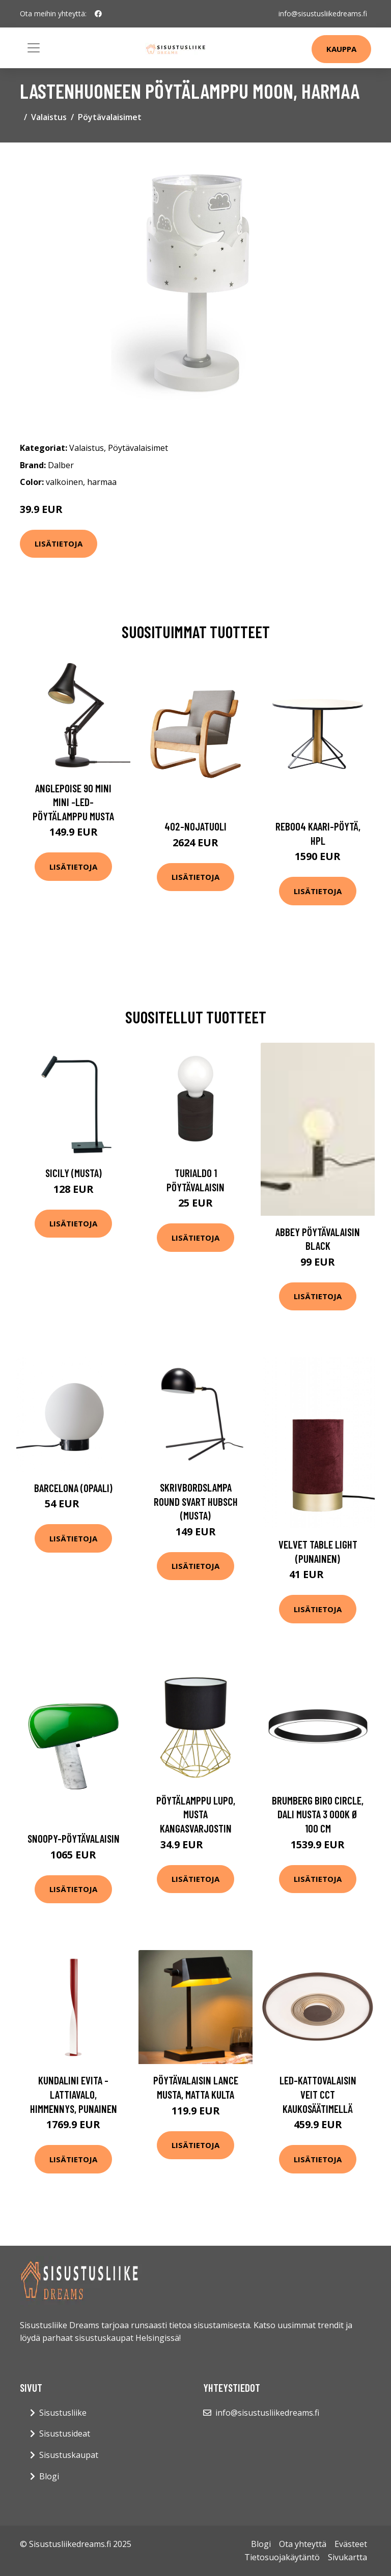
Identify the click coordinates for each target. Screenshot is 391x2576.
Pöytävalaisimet (110, 117)
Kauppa (341, 49)
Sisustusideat (64, 2433)
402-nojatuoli (195, 826)
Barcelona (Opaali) (73, 1487)
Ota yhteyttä (302, 2544)
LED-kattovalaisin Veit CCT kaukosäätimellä (318, 2094)
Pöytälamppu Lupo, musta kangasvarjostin (195, 1814)
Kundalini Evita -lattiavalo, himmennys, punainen (73, 2094)
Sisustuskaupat (68, 2454)
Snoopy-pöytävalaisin (73, 1838)
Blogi (49, 2476)
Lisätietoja (58, 543)
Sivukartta (347, 2557)
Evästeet (350, 2544)
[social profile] (98, 13)
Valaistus (49, 117)
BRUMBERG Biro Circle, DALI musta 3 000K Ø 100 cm (318, 1814)
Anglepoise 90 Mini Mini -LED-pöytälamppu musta (73, 802)
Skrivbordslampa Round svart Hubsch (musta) (196, 1501)
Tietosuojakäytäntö (282, 2557)
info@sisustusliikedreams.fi (322, 13)
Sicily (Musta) (73, 1172)
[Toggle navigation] (33, 48)
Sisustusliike (63, 2412)
